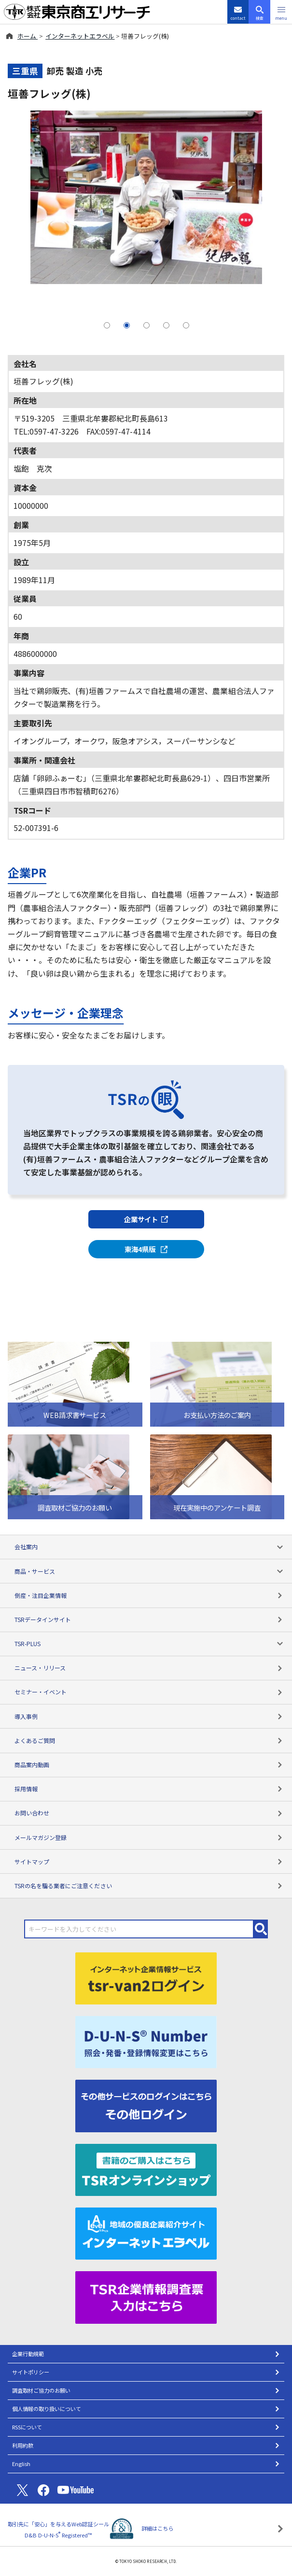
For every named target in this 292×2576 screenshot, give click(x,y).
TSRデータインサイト (148, 1619)
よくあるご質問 (148, 1740)
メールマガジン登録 (148, 1837)
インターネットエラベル (79, 36)
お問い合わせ (148, 1813)
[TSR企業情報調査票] (146, 2296)
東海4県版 (146, 1249)
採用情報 (148, 1789)
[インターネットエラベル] (146, 2232)
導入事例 (148, 1716)
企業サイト (146, 1219)
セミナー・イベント (148, 1692)
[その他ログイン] (146, 2105)
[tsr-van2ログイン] (146, 1977)
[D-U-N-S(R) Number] (146, 2040)
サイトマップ (148, 1861)
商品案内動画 (148, 1764)
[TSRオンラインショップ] (146, 2168)
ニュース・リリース (148, 1667)
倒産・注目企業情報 (148, 1595)
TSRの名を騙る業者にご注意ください (148, 1885)
